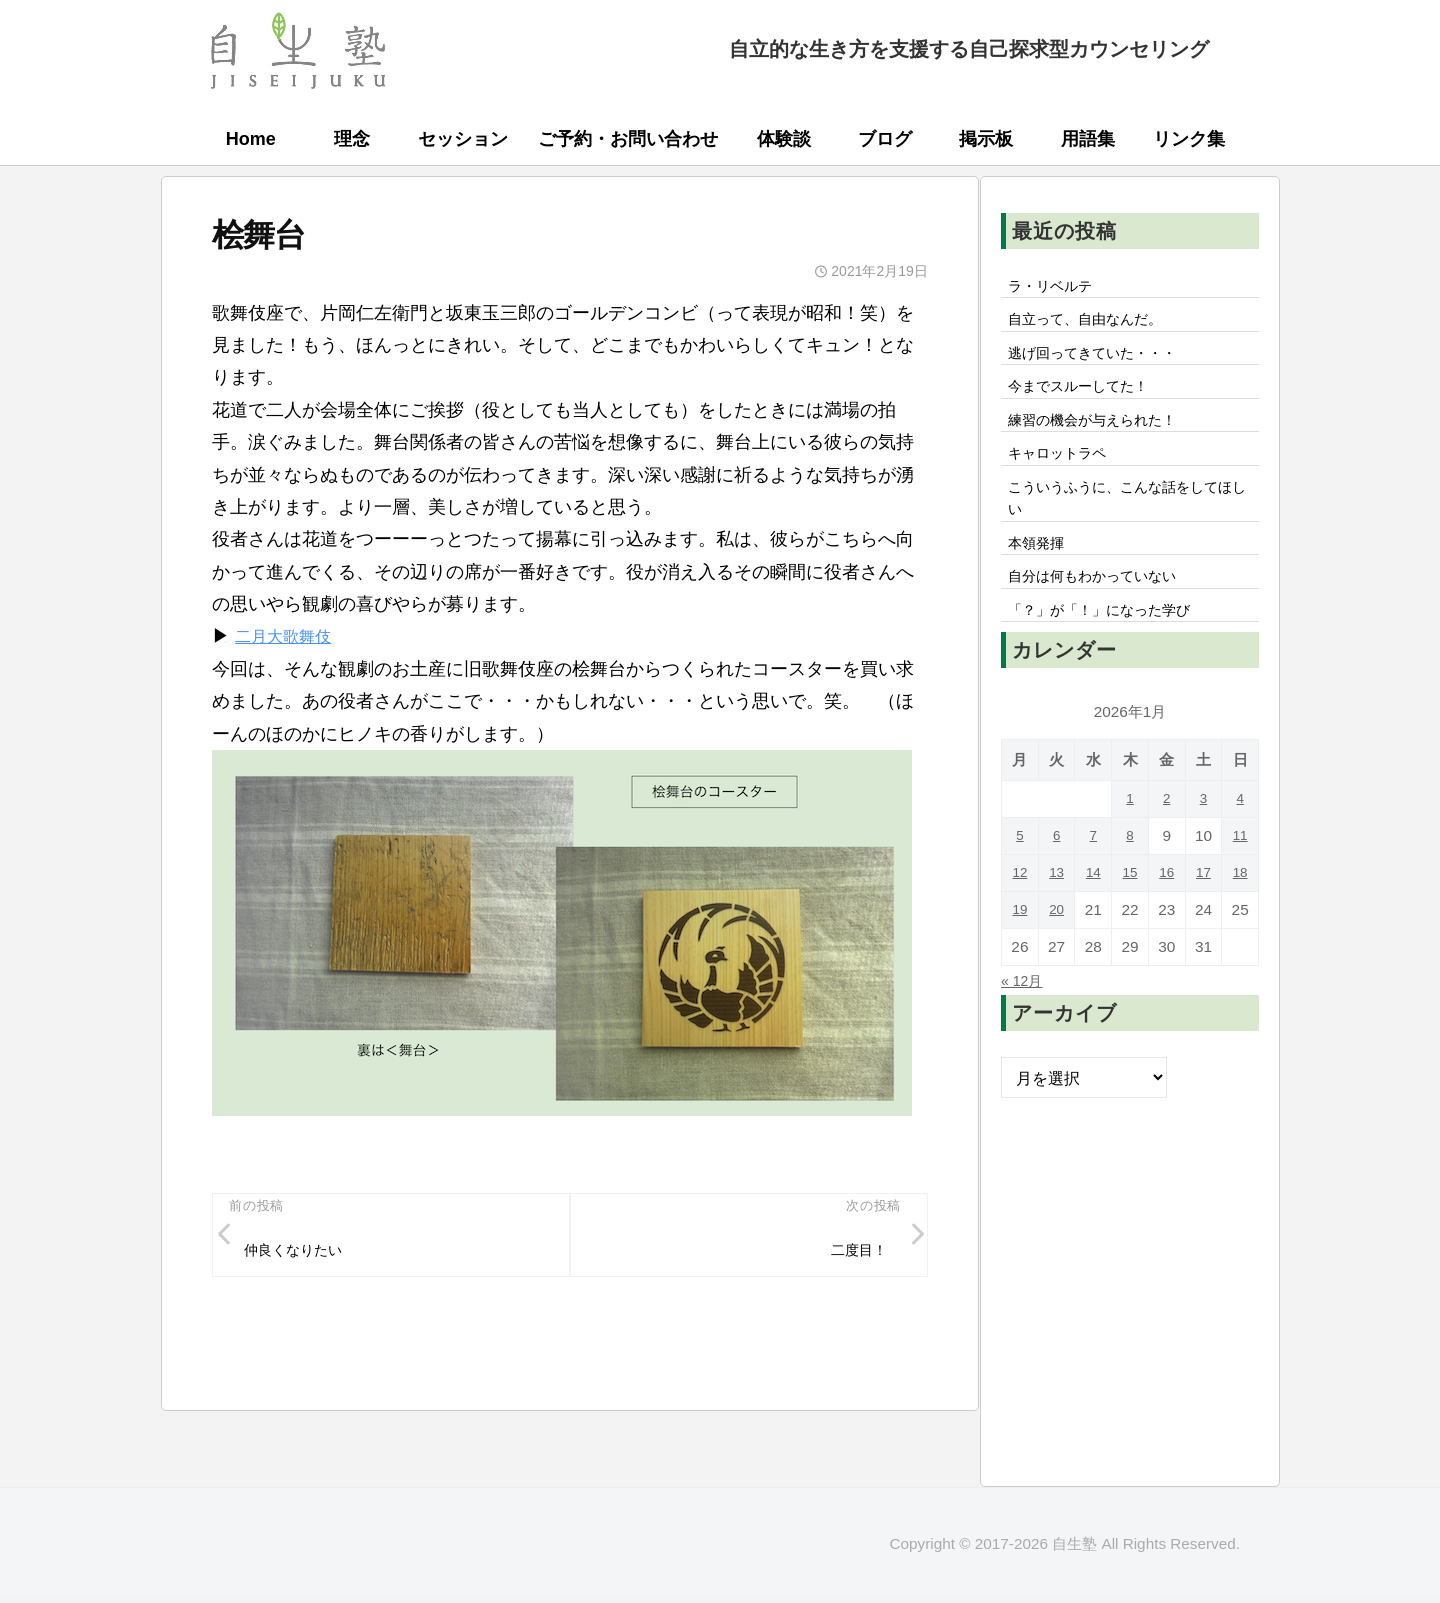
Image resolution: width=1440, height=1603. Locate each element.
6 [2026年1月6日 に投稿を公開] (1056, 872)
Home (251, 139)
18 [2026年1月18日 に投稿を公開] (1240, 909)
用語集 (1088, 139)
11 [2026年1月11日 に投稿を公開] (1240, 872)
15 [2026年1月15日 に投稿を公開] (1129, 909)
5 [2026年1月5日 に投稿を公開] (1020, 872)
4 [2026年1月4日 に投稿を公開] (1240, 835)
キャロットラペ (1065, 471)
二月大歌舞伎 (289, 636)
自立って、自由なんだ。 (1097, 324)
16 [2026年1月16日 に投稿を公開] (1166, 909)
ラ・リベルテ (1057, 287)
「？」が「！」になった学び (1113, 645)
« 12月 (1025, 1017)
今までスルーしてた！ (1089, 397)
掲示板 (986, 139)
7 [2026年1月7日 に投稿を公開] (1093, 872)
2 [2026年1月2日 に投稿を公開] (1166, 835)
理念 (352, 139)
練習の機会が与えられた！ (1105, 434)
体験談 (784, 139)
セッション (463, 139)
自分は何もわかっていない (1105, 608)
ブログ (885, 139)
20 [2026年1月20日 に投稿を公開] (1056, 946)
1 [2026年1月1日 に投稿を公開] (1130, 835)
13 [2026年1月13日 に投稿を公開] (1056, 909)
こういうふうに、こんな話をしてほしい (1129, 521)
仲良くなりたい (302, 1253)
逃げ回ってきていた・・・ (1105, 360)
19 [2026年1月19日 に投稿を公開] (1019, 946)
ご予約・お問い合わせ (628, 139)
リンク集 (1189, 139)
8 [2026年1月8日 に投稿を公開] (1130, 872)
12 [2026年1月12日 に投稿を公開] (1019, 909)
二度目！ (853, 1253)
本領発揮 (1041, 571)
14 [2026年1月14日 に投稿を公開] (1093, 909)
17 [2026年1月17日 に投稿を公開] (1203, 909)
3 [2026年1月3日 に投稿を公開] (1203, 835)
